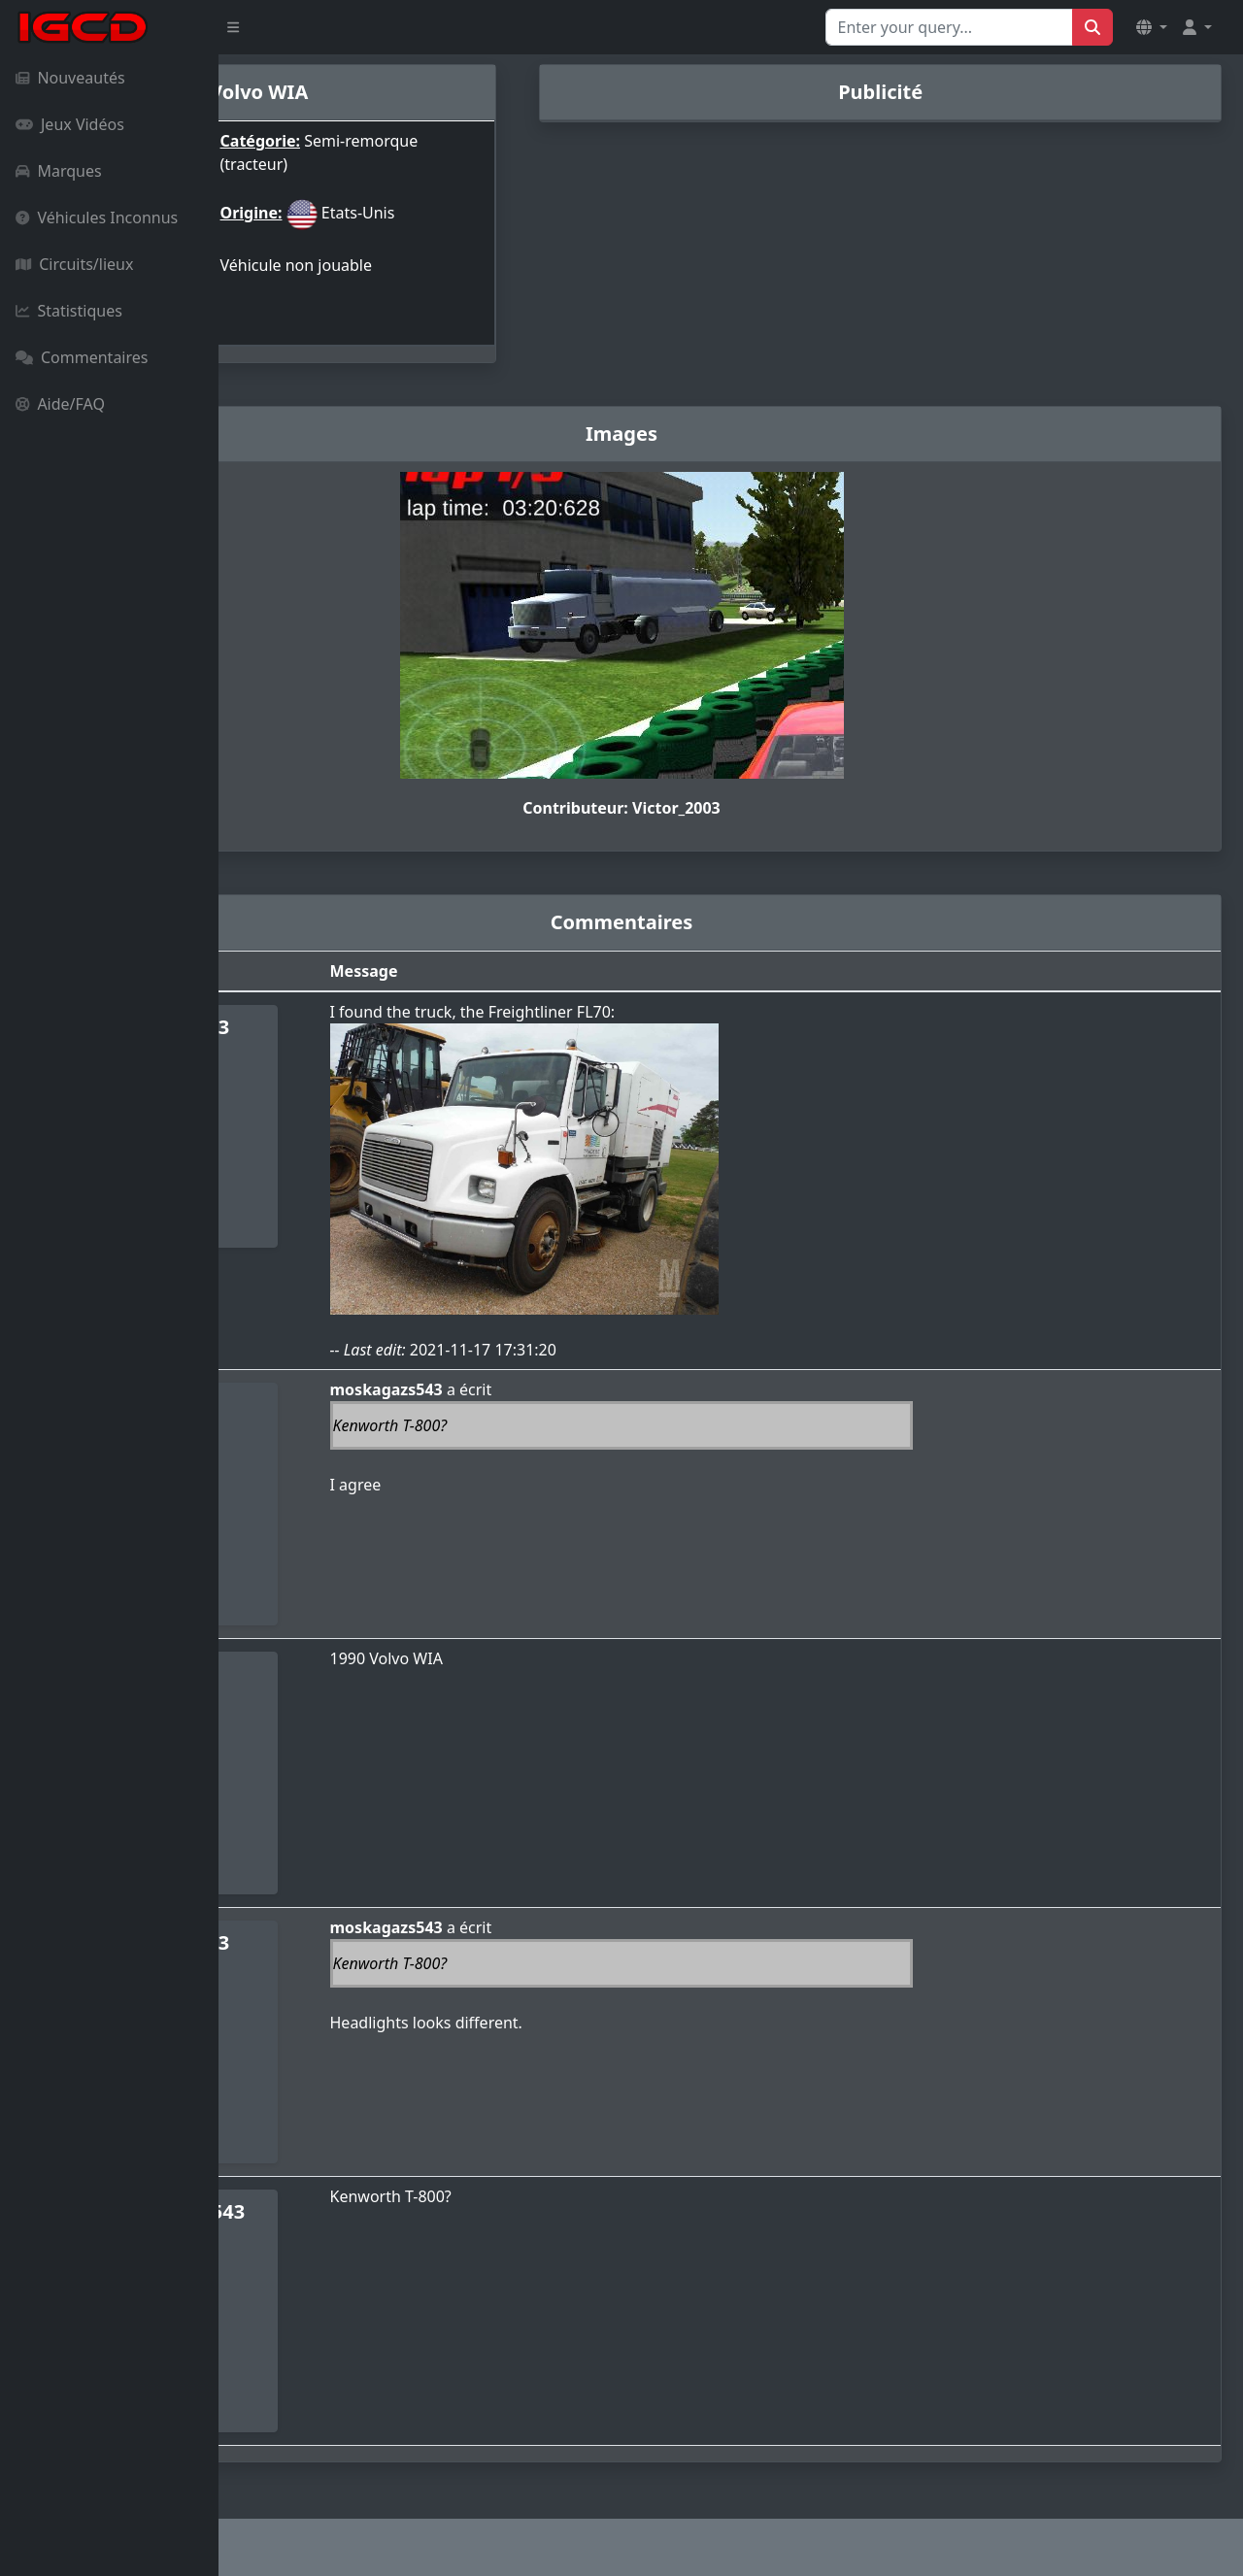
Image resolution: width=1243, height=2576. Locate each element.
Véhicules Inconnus (97, 217)
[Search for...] (949, 27)
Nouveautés (70, 77)
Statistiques (69, 310)
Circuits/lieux (74, 264)
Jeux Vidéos (70, 124)
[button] (1151, 27)
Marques (59, 171)
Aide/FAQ (60, 404)
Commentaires (82, 357)
